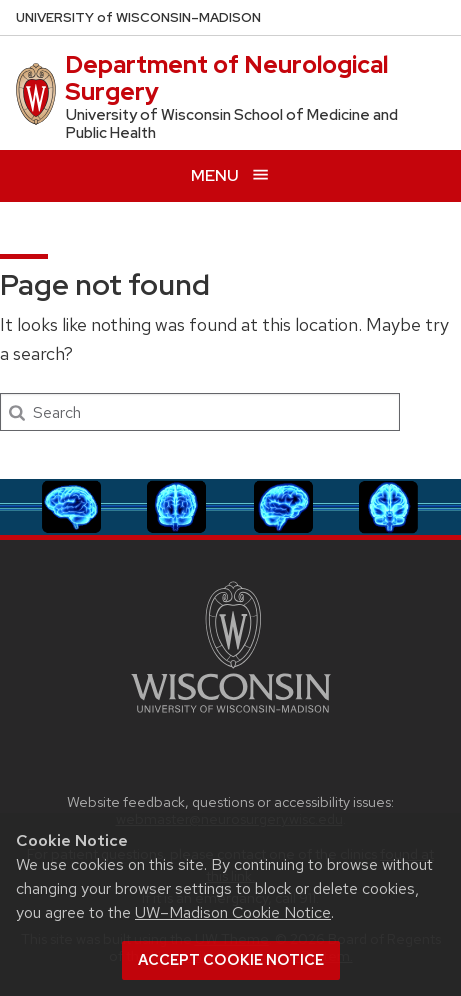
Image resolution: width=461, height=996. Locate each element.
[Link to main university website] (231, 716)
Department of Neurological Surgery (226, 77)
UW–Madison (138, 17)
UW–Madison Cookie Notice (233, 912)
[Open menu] (230, 175)
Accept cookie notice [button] (231, 960)
